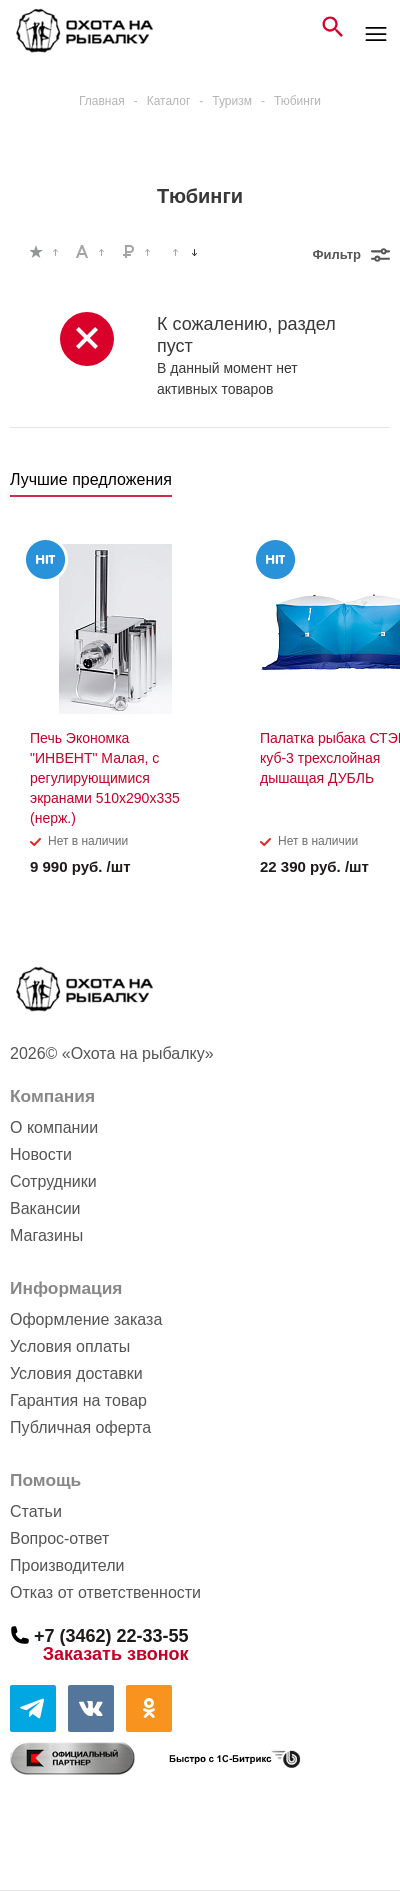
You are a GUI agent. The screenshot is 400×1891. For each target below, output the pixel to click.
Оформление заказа (86, 1319)
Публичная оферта (80, 1427)
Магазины (46, 1235)
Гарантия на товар (78, 1400)
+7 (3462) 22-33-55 (111, 1635)
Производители (67, 1565)
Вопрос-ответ (59, 1538)
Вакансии (45, 1208)
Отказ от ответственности (105, 1592)
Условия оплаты (70, 1346)
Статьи (36, 1511)
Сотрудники (53, 1181)
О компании (54, 1127)
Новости (41, 1154)
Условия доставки (76, 1373)
